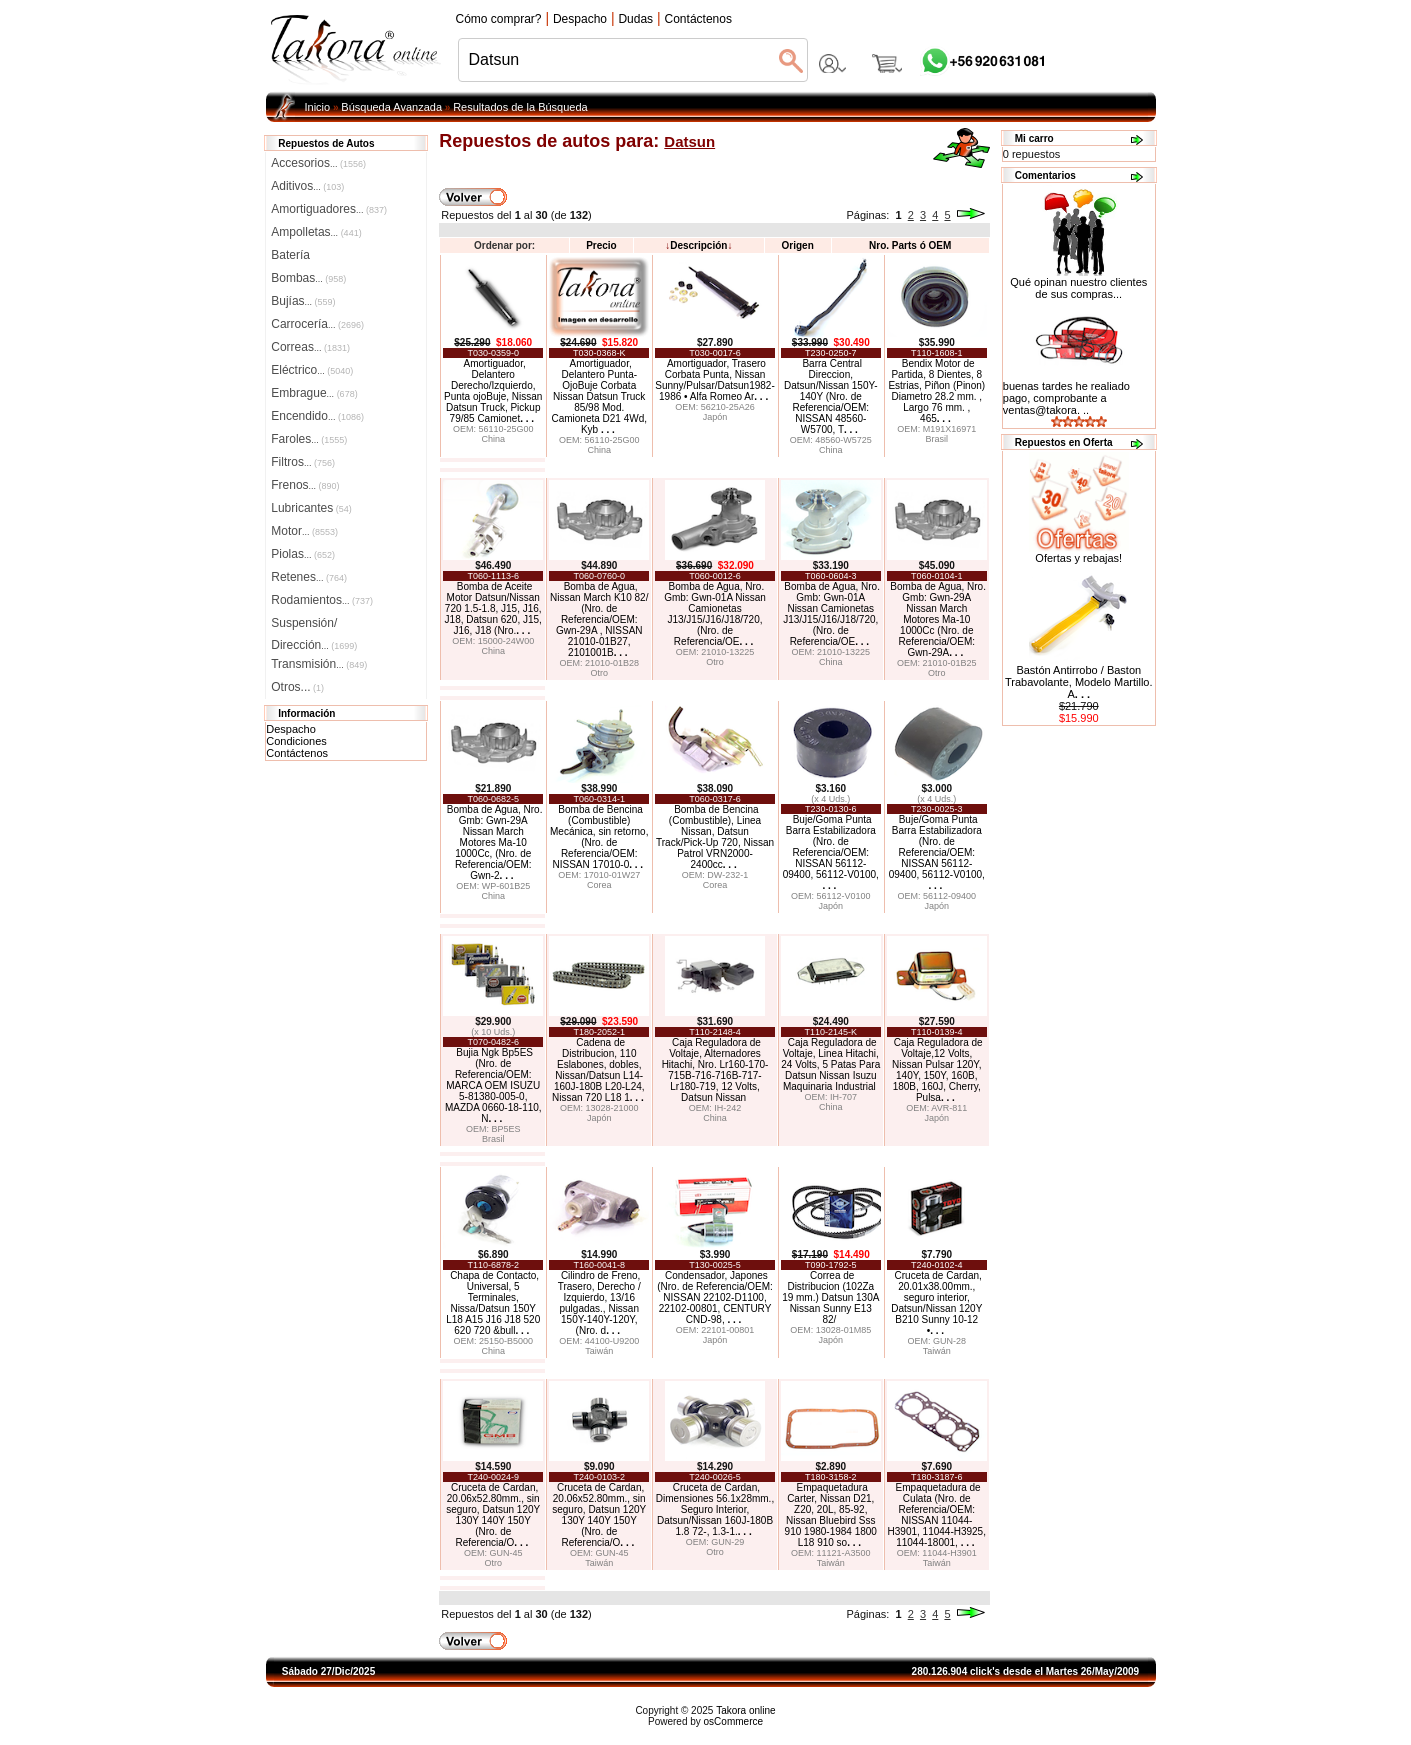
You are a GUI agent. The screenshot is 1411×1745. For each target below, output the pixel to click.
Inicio (318, 107)
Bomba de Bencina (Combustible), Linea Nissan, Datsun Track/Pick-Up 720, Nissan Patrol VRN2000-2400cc (715, 837)
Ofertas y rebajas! (1078, 558)
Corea (599, 885)
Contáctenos (297, 753)
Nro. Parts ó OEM (910, 245)
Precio (601, 245)
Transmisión (319, 664)
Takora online (745, 1710)
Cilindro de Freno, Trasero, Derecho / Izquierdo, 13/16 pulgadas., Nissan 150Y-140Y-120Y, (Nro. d (599, 1303)
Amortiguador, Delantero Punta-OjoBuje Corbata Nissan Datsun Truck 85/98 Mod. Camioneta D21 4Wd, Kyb (599, 396)
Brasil (937, 439)
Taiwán (599, 1351)
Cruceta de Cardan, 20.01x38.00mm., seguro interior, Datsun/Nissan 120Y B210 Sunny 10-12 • (936, 1303)
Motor (304, 531)
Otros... (297, 687)
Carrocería (317, 324)
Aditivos (307, 186)
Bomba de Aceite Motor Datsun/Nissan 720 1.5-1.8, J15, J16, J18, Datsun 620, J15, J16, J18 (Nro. (493, 608)
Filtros (303, 462)
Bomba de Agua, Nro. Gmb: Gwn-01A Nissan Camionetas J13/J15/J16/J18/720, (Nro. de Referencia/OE (715, 614)
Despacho (291, 729)
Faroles (309, 439)
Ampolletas (316, 232)
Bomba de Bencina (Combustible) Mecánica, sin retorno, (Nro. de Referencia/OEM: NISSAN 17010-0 (599, 837)
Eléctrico (312, 370)
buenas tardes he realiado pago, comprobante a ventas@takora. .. (1066, 398)
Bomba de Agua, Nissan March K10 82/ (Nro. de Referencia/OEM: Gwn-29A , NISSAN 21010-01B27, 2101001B (599, 619)
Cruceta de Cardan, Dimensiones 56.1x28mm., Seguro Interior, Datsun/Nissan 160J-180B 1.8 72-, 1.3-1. (715, 1509)
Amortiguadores (329, 209)
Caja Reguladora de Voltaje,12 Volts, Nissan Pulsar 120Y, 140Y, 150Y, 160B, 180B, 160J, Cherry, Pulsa (937, 1070)
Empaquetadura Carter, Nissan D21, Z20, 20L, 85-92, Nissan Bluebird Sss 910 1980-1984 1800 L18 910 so (831, 1515)
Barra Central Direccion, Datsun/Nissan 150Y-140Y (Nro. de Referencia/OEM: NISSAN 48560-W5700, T (831, 396)
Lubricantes (311, 508)
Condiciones (296, 741)
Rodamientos (322, 600)
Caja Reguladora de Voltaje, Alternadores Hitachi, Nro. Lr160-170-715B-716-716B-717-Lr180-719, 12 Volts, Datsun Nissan (715, 1070)
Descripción (698, 245)
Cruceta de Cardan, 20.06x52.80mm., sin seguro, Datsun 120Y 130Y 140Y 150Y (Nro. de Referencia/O (493, 1515)
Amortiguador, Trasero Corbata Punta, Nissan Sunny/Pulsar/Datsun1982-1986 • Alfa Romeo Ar (715, 380)
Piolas (303, 554)
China (493, 439)
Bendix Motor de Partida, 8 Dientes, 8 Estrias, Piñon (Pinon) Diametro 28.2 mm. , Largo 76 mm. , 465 (936, 391)
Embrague (314, 393)
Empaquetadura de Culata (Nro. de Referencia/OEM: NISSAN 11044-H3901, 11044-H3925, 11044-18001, (937, 1515)
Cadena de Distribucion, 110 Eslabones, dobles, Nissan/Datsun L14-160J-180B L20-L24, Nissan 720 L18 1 (598, 1070)
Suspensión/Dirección (314, 625)
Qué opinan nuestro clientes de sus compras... (1078, 283)
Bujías (303, 301)
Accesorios (318, 163)
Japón (715, 417)
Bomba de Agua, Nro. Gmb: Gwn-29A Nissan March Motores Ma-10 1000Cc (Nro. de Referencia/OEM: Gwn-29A (938, 619)
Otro (599, 673)
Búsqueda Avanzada (391, 107)
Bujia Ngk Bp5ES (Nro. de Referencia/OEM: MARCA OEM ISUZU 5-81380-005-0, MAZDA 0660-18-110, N (493, 1085)
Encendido (317, 416)
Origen (798, 245)
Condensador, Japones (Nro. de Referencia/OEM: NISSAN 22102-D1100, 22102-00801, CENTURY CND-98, (715, 1297)
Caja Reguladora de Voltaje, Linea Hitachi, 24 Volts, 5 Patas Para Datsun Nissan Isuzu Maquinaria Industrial (830, 1064)
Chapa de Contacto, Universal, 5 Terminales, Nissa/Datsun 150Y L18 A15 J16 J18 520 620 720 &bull (493, 1303)
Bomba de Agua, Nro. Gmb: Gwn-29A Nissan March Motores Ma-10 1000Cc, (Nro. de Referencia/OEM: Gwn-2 (495, 842)
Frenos (305, 485)
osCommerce (733, 1721)
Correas (310, 347)
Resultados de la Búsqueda (520, 107)
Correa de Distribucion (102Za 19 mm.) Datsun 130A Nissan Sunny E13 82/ (830, 1297)
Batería (290, 255)
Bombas (308, 278)
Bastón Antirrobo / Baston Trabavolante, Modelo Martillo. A (1079, 682)
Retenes (309, 577)
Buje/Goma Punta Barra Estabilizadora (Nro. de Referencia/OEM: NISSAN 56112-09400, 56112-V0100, (831, 852)
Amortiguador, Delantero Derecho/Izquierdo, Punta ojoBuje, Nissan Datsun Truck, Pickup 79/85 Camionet (493, 391)
